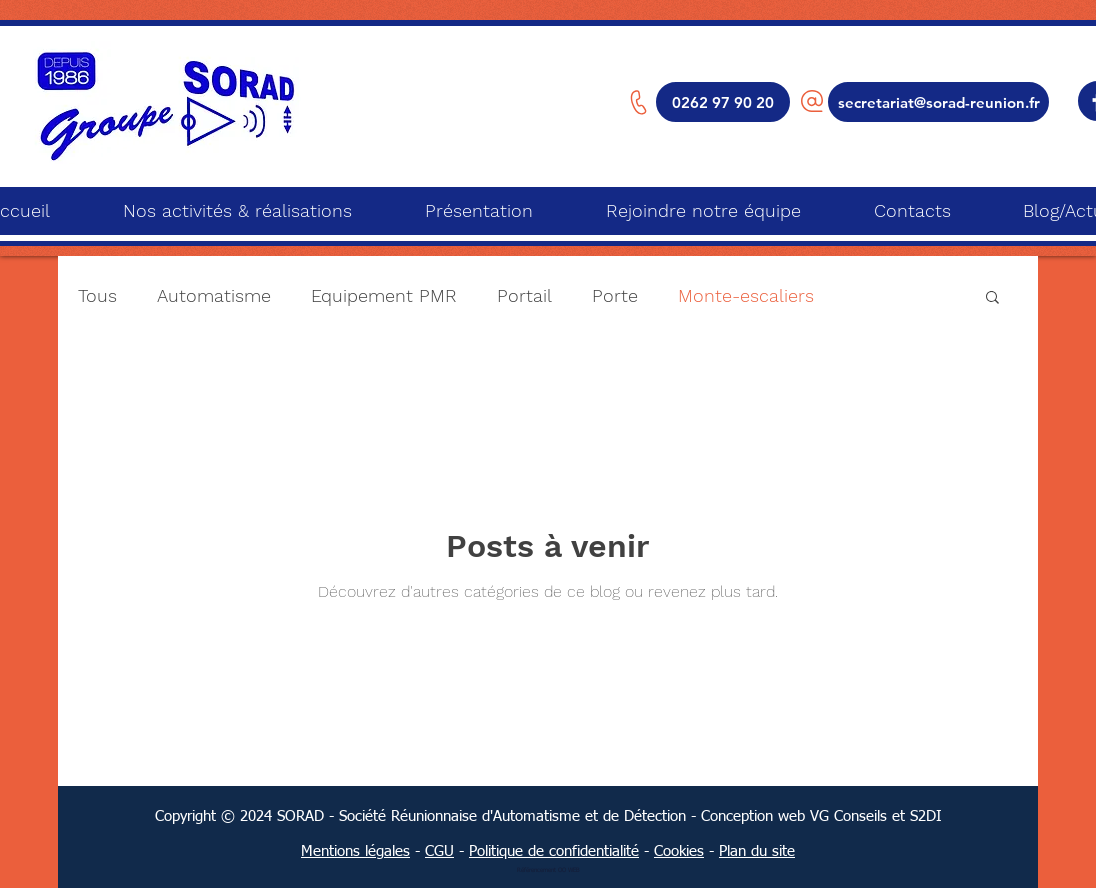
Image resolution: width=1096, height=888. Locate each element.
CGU (439, 851)
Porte (615, 295)
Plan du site (757, 851)
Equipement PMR (384, 295)
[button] (992, 298)
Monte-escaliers (746, 295)
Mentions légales (355, 851)
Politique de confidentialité (554, 851)
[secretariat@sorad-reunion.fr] (938, 102)
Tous (97, 295)
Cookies (679, 851)
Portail (524, 295)
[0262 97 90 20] (723, 102)
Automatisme (214, 295)
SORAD (300, 816)
